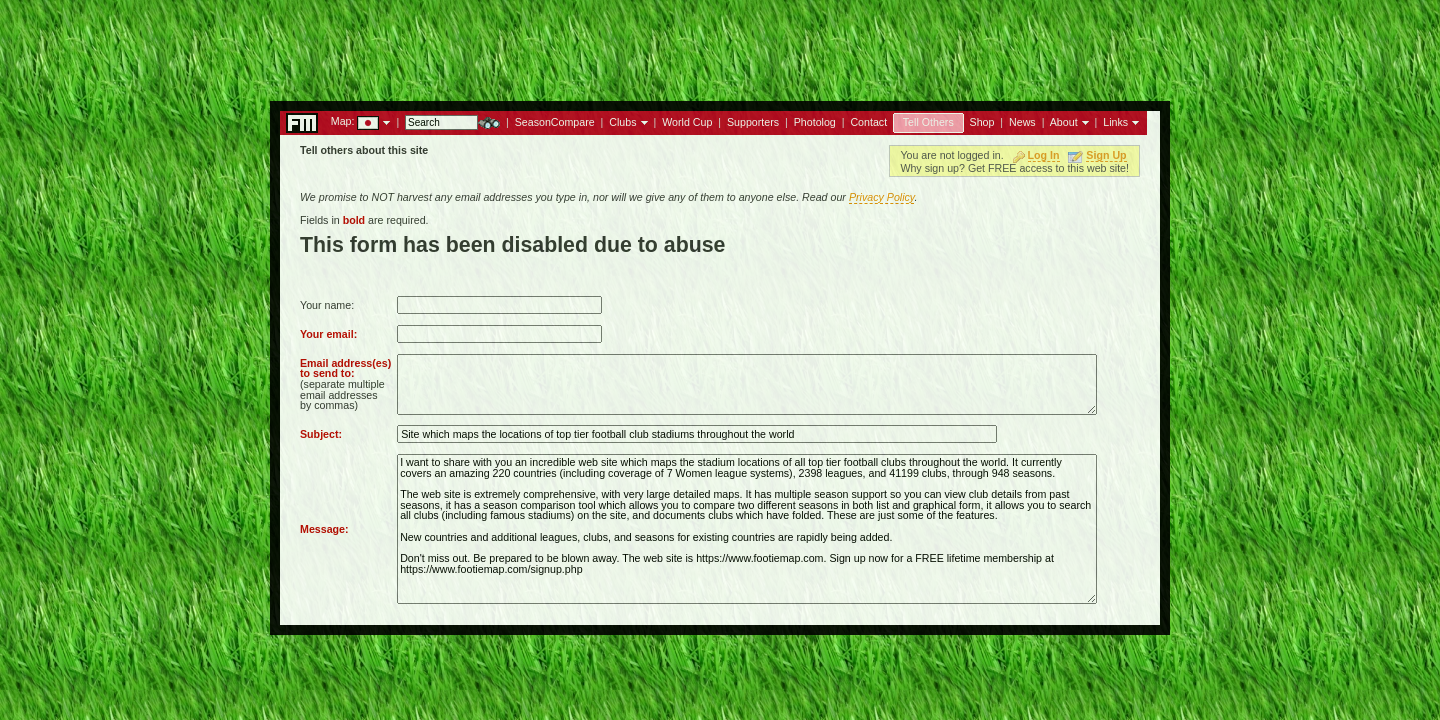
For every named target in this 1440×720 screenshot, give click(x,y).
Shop (982, 122)
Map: (343, 121)
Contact (868, 122)
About (1064, 122)
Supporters (753, 122)
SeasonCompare (555, 122)
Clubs (622, 122)
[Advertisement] (720, 45)
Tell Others (928, 122)
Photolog (815, 122)
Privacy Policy (882, 197)
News (1022, 122)
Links (1115, 122)
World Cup (687, 122)
